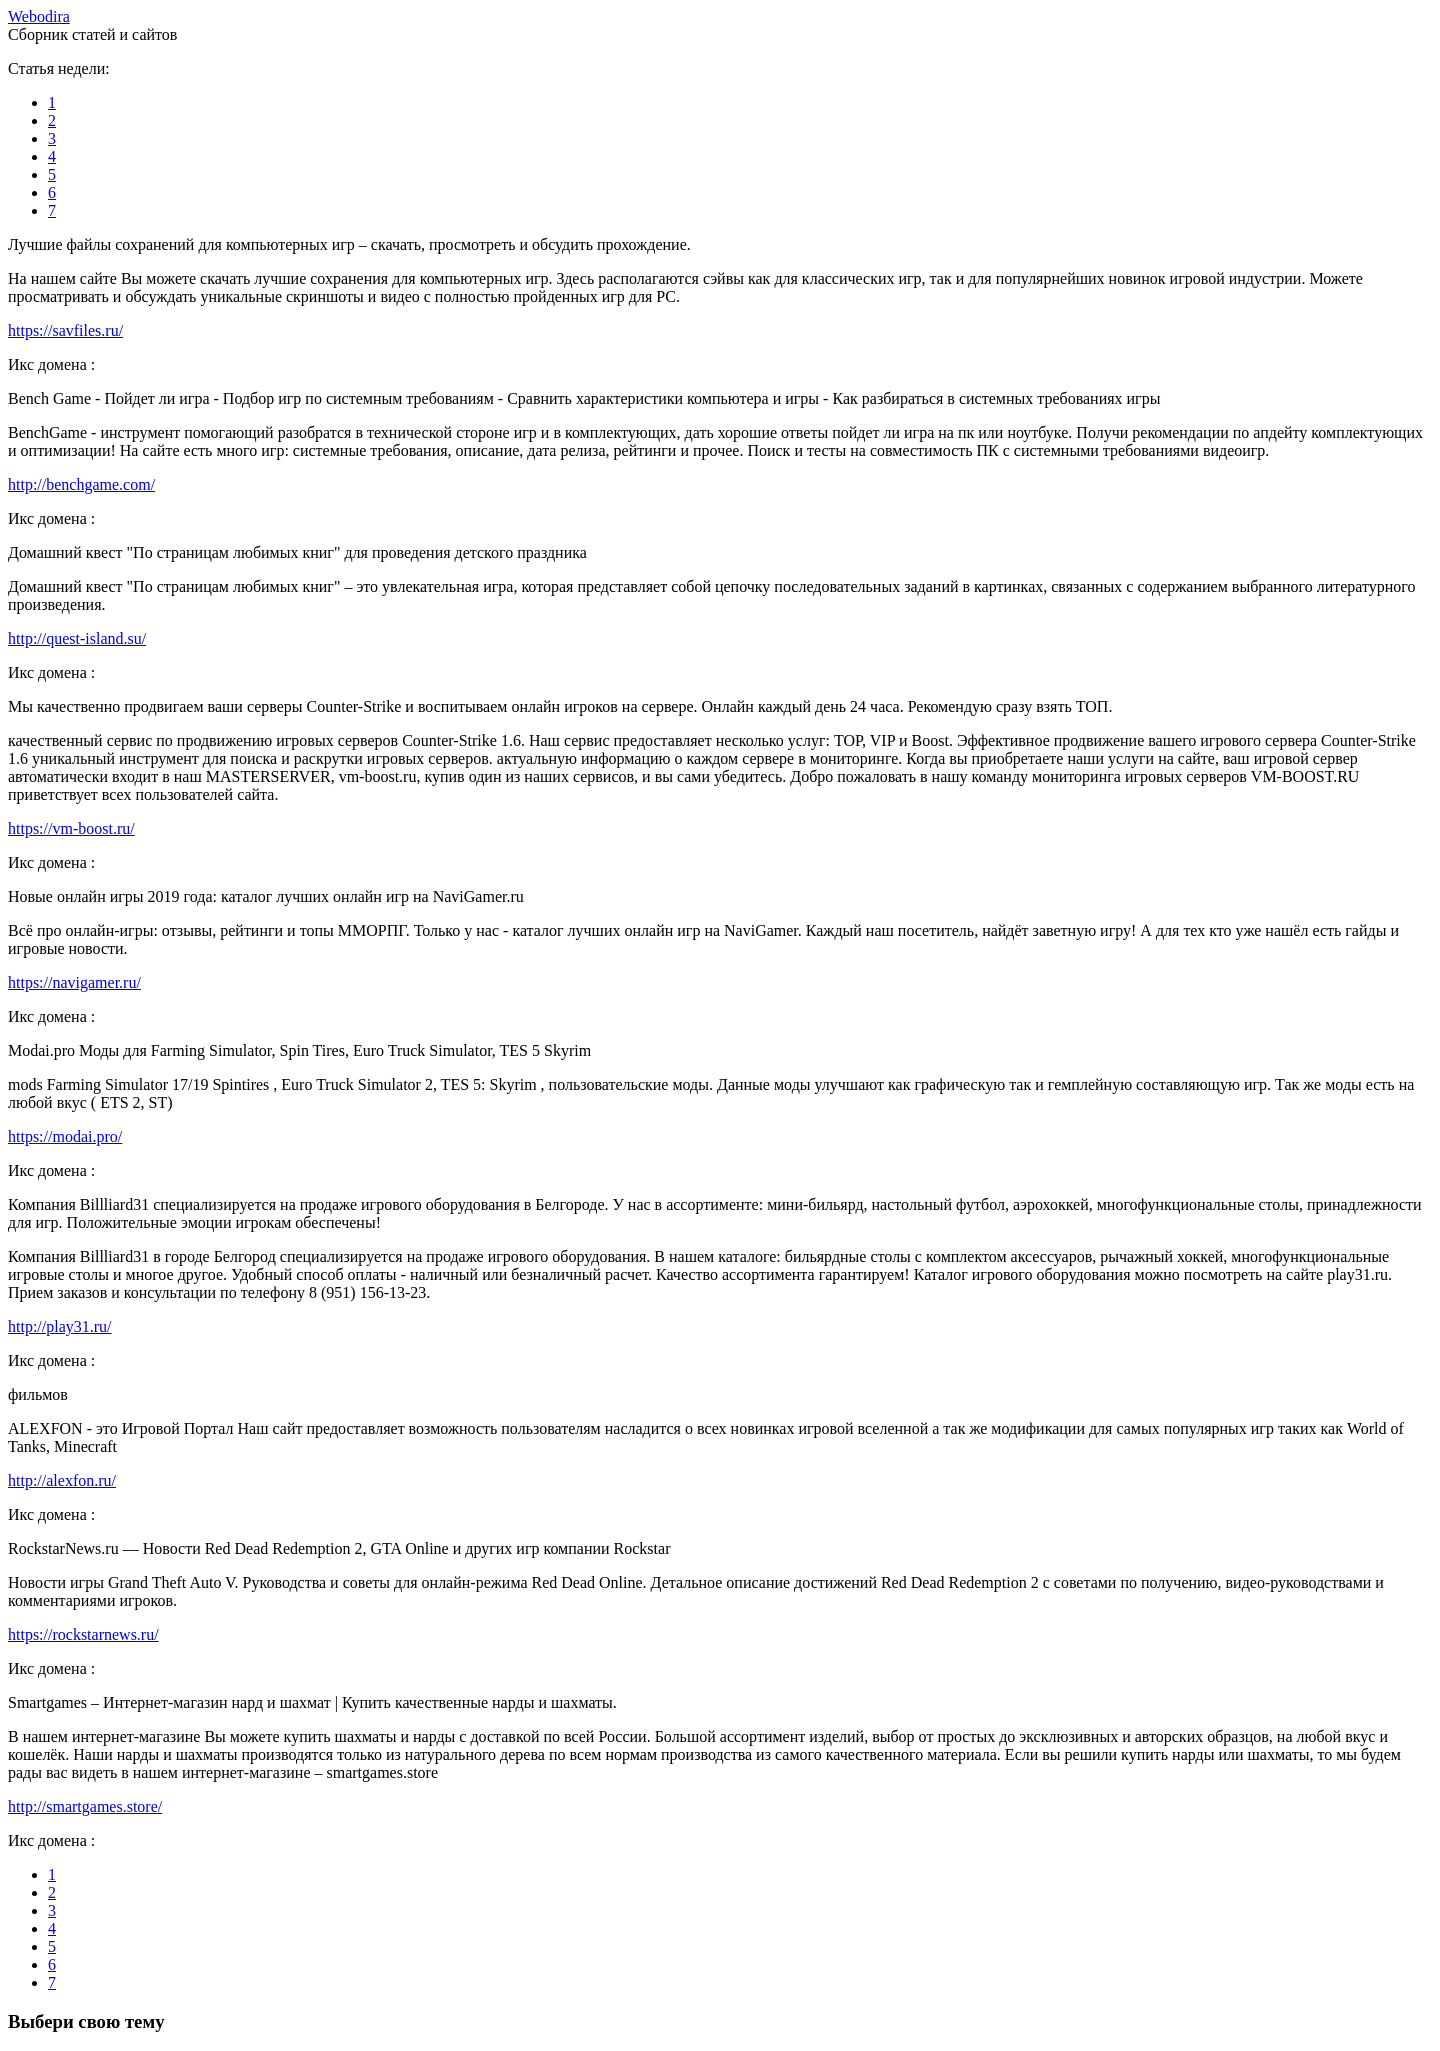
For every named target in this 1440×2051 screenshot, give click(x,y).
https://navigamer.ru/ (74, 982)
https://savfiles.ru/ (65, 330)
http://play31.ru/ (60, 1326)
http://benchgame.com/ (81, 484)
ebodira (39, 16)
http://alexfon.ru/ (62, 1480)
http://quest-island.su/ (77, 638)
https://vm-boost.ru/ (71, 828)
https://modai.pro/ (65, 1136)
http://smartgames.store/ (85, 1806)
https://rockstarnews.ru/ (83, 1634)
